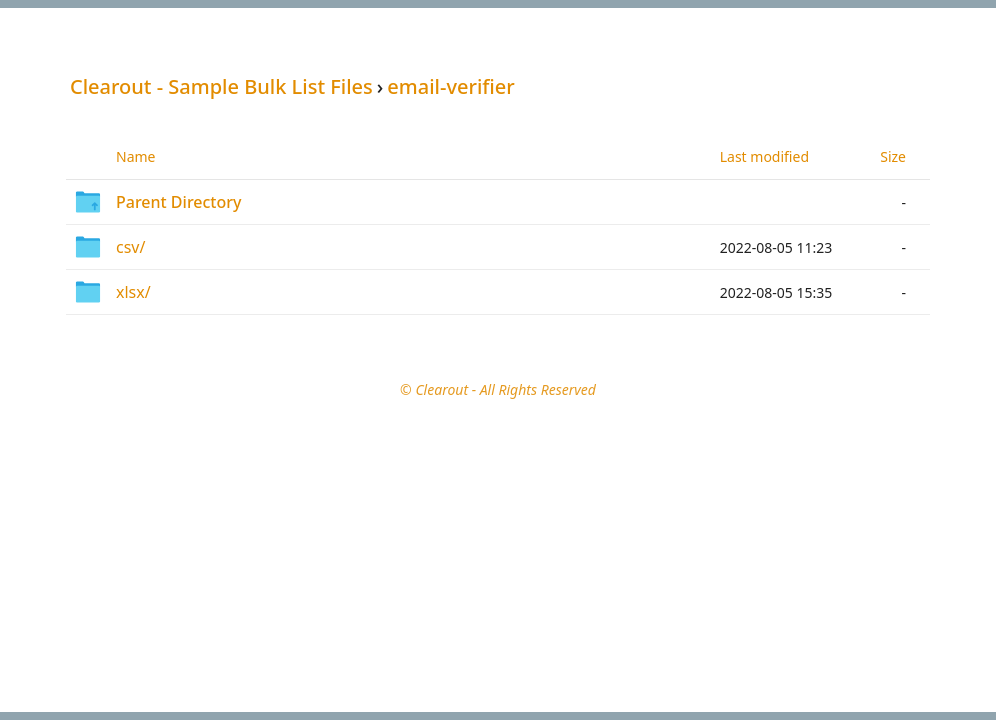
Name (135, 156)
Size (893, 156)
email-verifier (450, 86)
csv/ (130, 247)
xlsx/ (133, 292)
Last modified (764, 156)
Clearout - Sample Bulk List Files (221, 86)
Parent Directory (179, 202)
